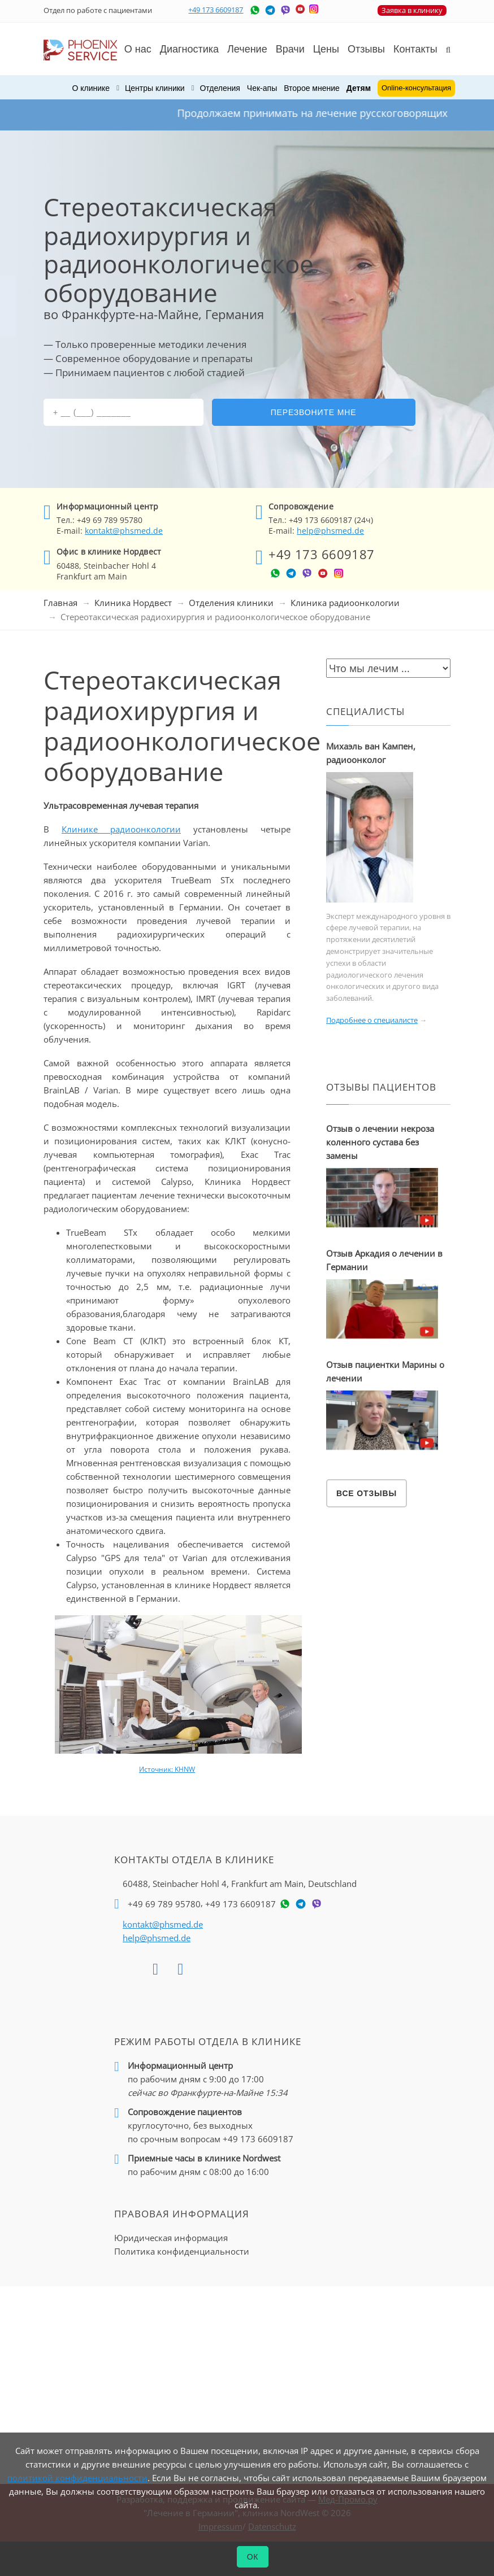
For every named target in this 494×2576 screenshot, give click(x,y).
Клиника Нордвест (133, 602)
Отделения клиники (231, 602)
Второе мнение (312, 88)
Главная (60, 602)
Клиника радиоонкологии (345, 602)
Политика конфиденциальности (181, 2251)
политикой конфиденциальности (77, 2477)
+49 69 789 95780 (164, 1904)
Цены (326, 49)
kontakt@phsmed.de (124, 530)
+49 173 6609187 (215, 10)
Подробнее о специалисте (372, 1020)
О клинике (91, 88)
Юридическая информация (171, 2237)
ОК (253, 2556)
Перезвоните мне (314, 412)
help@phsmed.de (330, 530)
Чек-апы (262, 88)
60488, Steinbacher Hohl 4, (240, 1883)
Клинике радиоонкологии (121, 829)
